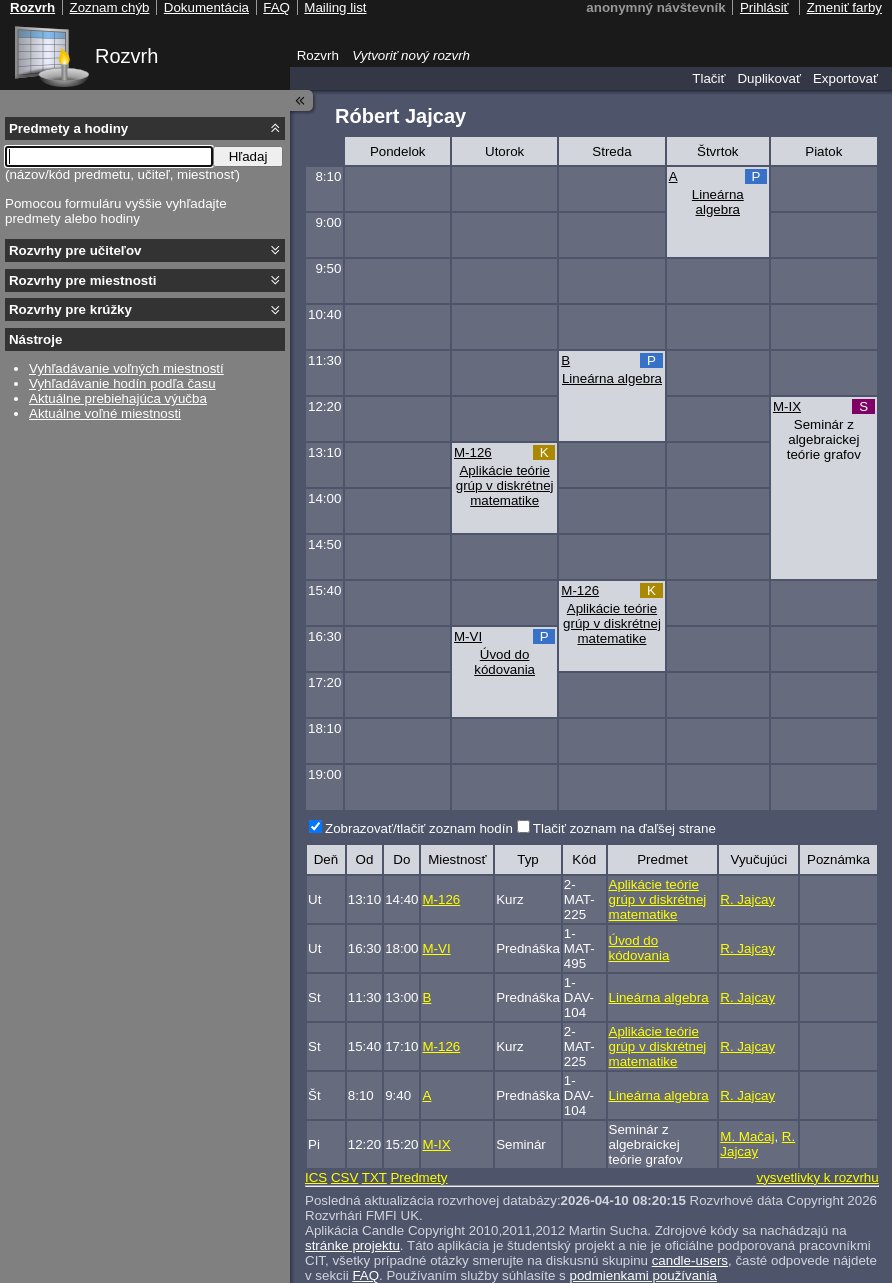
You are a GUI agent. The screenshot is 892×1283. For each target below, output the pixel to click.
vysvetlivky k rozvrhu (817, 1177)
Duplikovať (769, 78)
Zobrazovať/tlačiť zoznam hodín (419, 828)
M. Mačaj (747, 1136)
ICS (316, 1177)
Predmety (418, 1177)
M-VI (468, 636)
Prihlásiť (764, 7)
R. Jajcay (747, 899)
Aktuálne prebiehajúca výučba (118, 398)
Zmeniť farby (844, 7)
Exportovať (845, 78)
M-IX (787, 406)
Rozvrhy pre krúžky (70, 309)
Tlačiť (708, 78)
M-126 (473, 452)
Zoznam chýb (109, 7)
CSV (344, 1177)
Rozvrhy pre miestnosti (82, 280)
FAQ (276, 7)
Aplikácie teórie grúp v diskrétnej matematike (505, 485)
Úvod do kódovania (504, 662)
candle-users (690, 1260)
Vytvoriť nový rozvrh (411, 55)
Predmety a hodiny (68, 128)
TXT (374, 1177)
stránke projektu (352, 1245)
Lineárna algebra (718, 202)
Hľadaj (248, 156)
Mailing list (335, 7)
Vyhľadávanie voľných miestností (126, 368)
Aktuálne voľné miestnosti (105, 413)
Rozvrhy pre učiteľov (75, 250)
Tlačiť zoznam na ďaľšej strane (624, 828)
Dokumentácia (206, 7)
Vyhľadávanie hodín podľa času (122, 383)
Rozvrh (126, 56)
